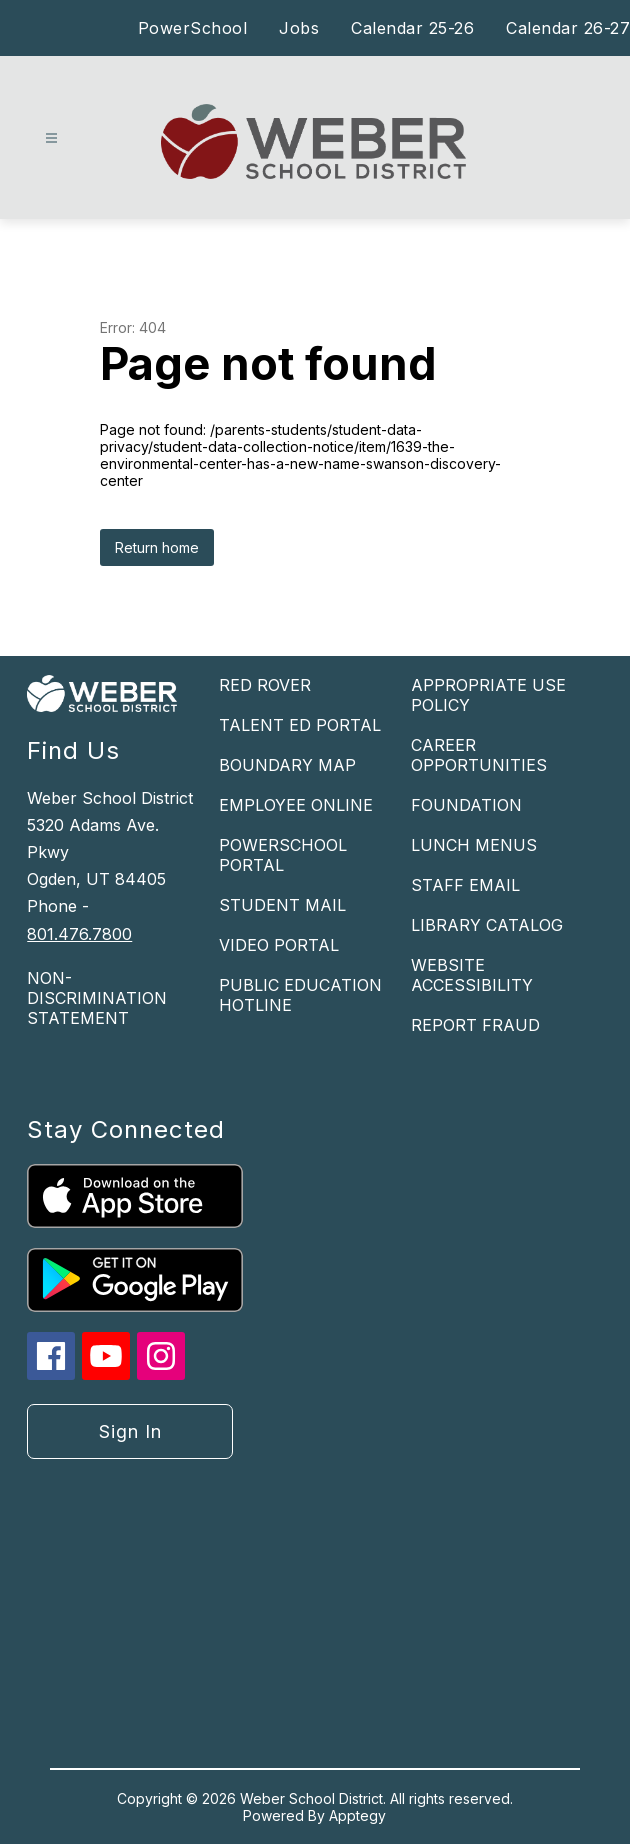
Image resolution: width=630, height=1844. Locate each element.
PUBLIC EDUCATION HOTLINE (300, 995)
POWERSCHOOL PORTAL (283, 855)
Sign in (130, 1431)
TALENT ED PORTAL (300, 725)
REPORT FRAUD (475, 1025)
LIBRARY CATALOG (487, 925)
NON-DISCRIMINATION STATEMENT (97, 998)
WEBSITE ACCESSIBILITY (472, 975)
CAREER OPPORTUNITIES (479, 755)
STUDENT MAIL (282, 905)
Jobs (299, 28)
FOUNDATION (466, 805)
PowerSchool (193, 28)
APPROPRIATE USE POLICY (488, 695)
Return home (157, 547)
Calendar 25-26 (412, 28)
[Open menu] (51, 138)
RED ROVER (265, 685)
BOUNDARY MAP (287, 765)
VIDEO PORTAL (279, 945)
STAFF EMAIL (465, 885)
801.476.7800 (79, 934)
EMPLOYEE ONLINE (296, 805)
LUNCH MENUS (474, 845)
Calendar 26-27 (568, 28)
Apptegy (357, 1815)
